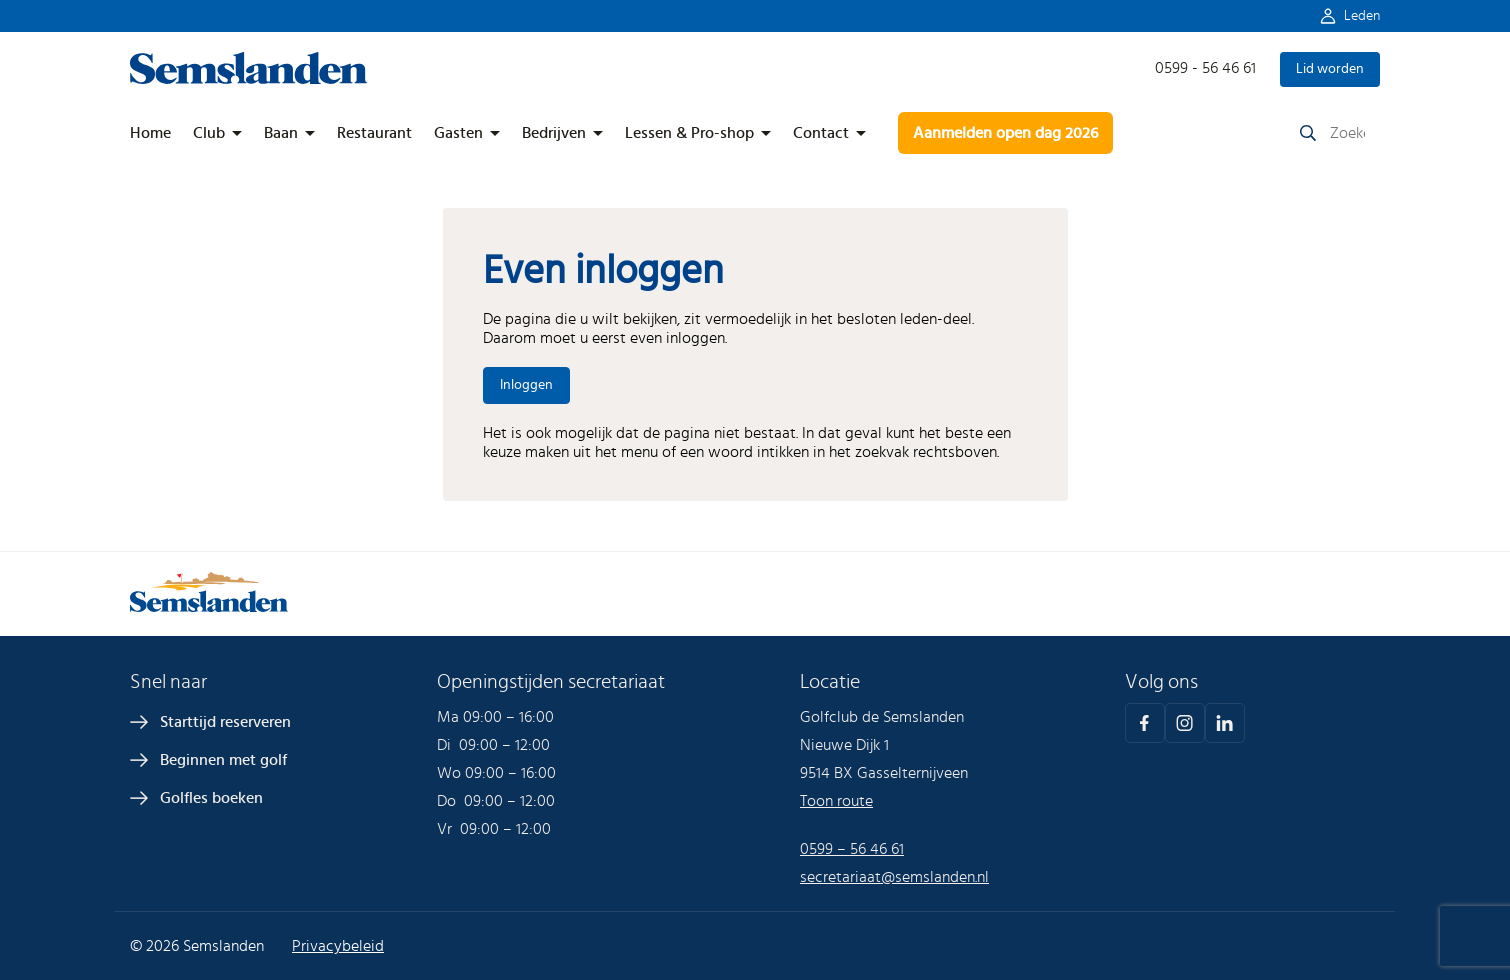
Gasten (458, 133)
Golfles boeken (211, 798)
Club (209, 133)
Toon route (836, 801)
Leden (1362, 16)
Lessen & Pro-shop (689, 133)
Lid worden (1330, 69)
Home (150, 133)
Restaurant (374, 133)
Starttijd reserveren (225, 722)
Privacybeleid (338, 946)
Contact (821, 133)
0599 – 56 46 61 (852, 849)
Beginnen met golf (223, 760)
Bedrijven (554, 133)
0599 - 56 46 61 (1205, 68)
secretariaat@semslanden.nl (894, 877)
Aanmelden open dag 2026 (1005, 133)
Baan (281, 133)
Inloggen (526, 385)
